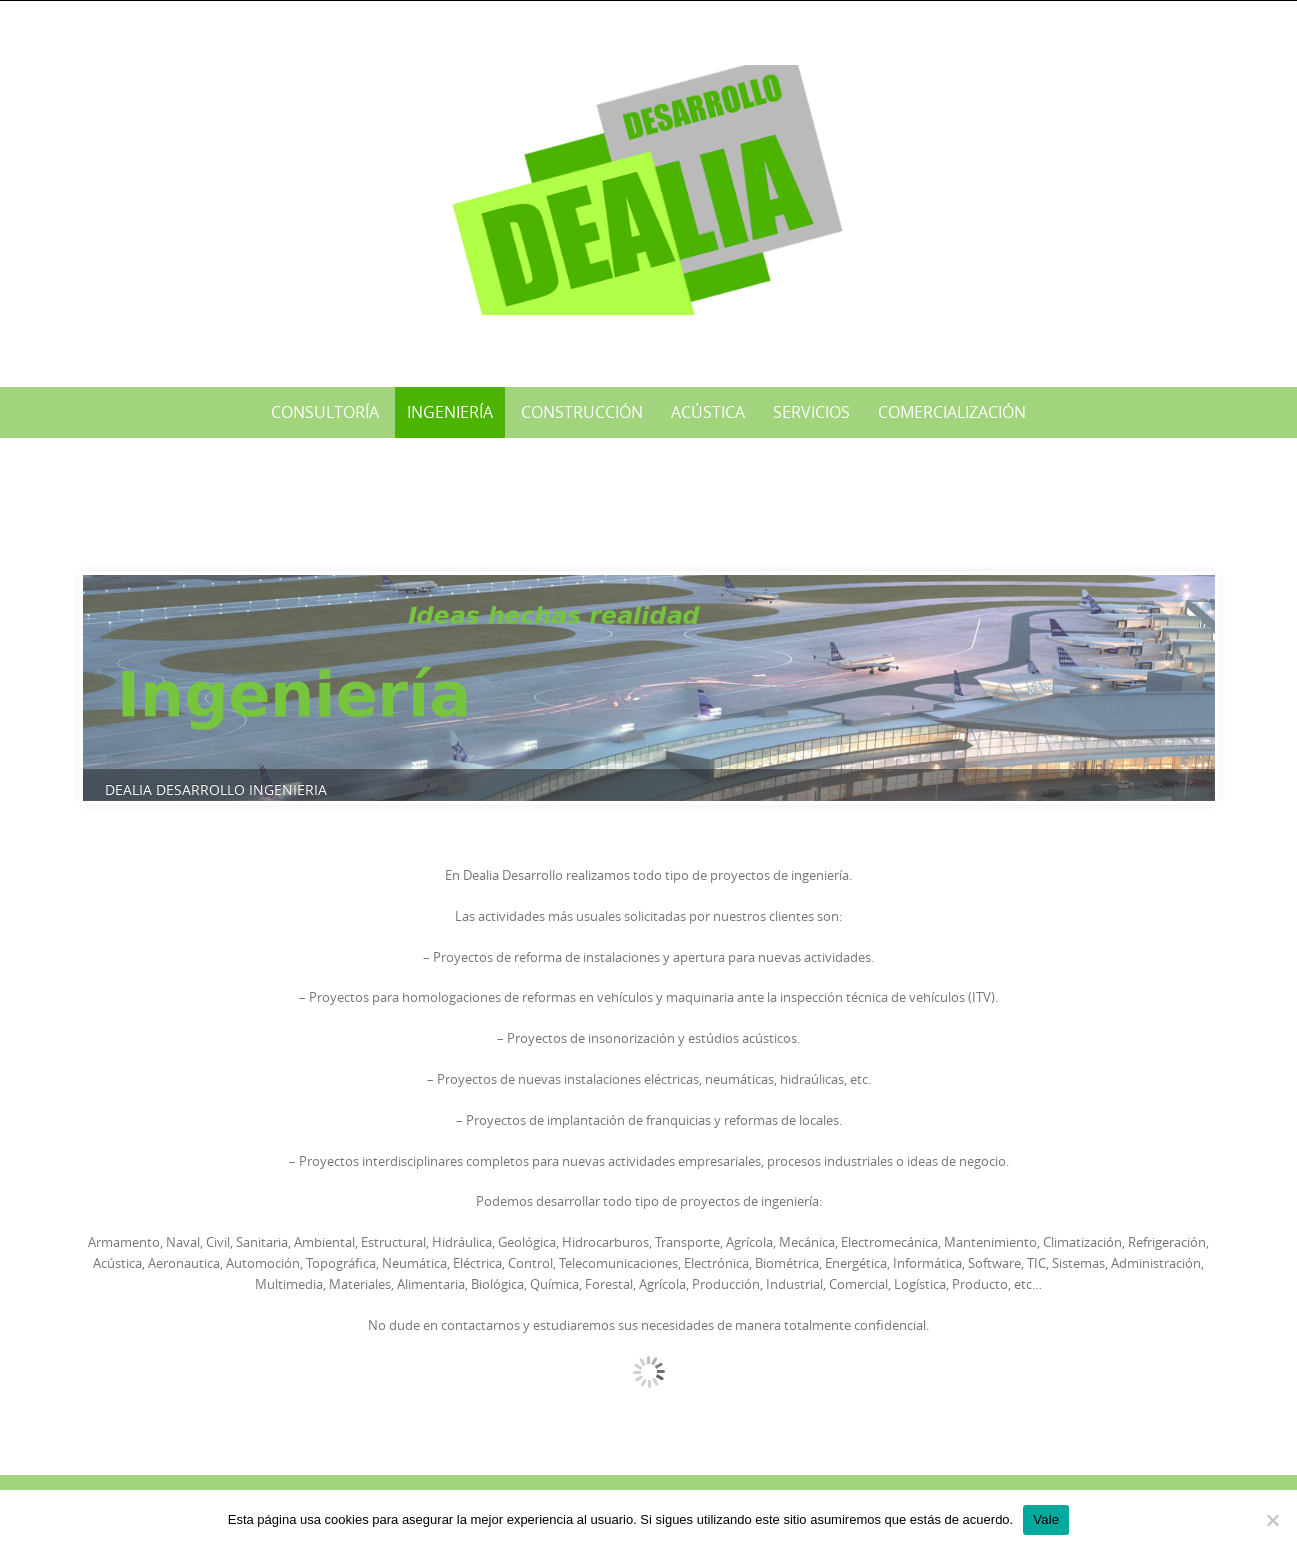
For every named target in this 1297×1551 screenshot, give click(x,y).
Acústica (708, 412)
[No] (1272, 1520)
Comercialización (952, 412)
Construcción (582, 412)
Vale (1046, 1519)
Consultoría (325, 412)
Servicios (811, 412)
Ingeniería (450, 412)
